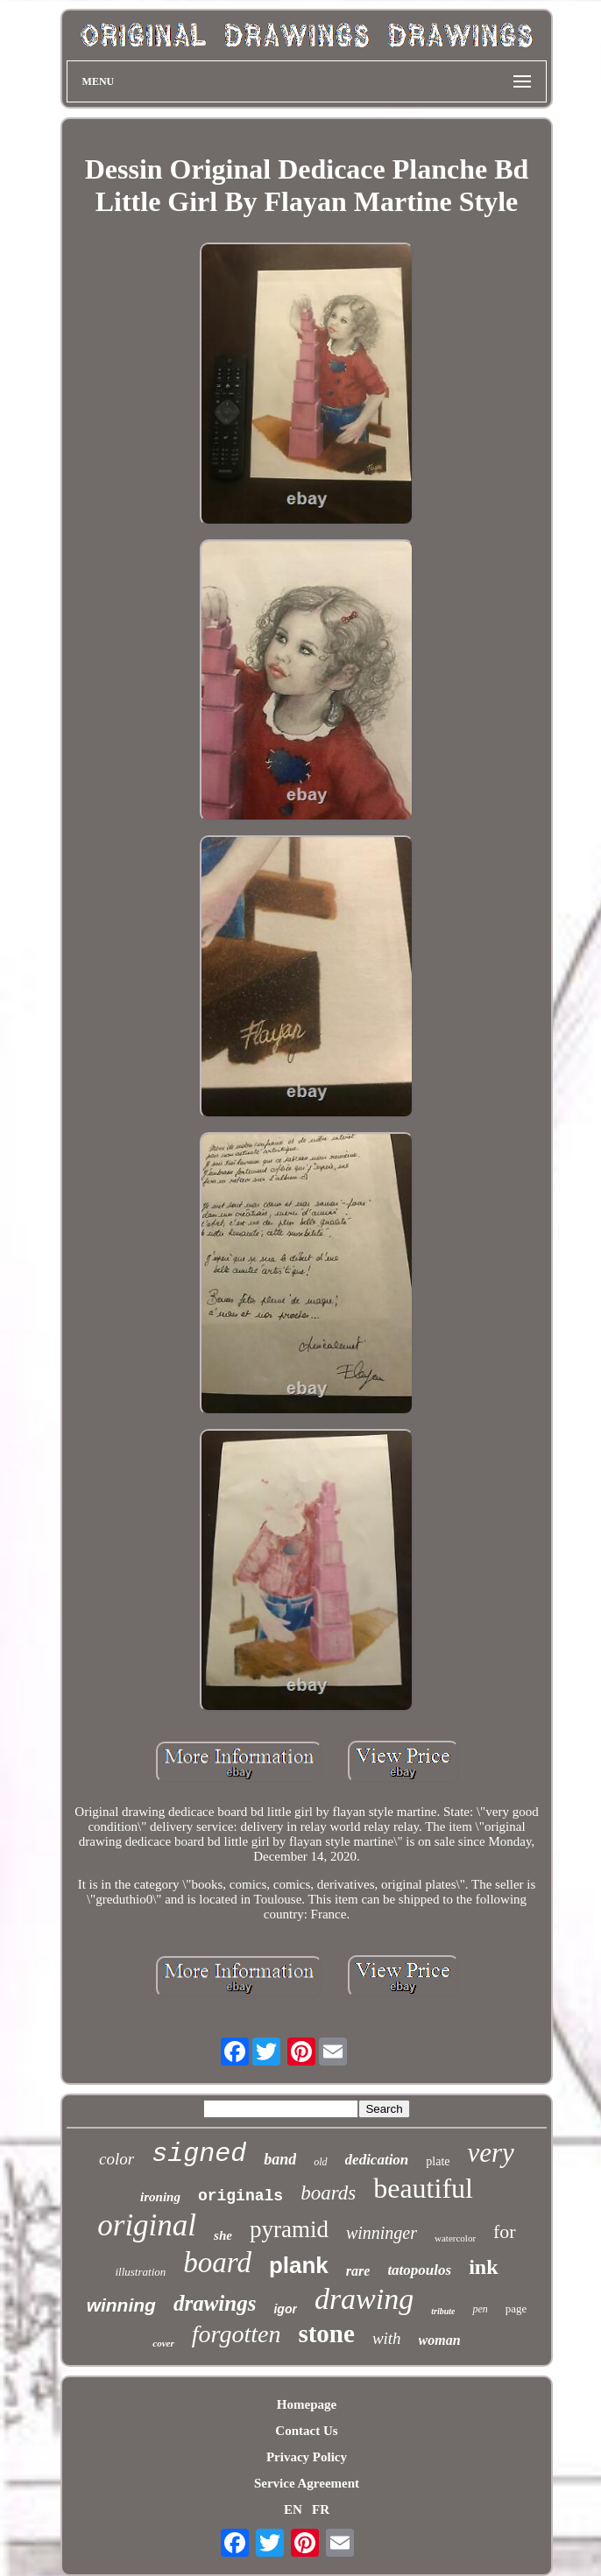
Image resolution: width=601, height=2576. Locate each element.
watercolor (455, 2238)
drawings (214, 2303)
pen (479, 2309)
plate (437, 2161)
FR (320, 2509)
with (386, 2338)
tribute (443, 2311)
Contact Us (306, 2431)
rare (358, 2270)
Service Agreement (306, 2483)
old (320, 2162)
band (280, 2159)
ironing (160, 2197)
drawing (364, 2299)
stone (326, 2333)
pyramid (289, 2229)
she (223, 2235)
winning (121, 2305)
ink (483, 2267)
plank (299, 2265)
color (116, 2159)
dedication (377, 2159)
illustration (140, 2271)
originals (240, 2196)
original (146, 2225)
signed (199, 2154)
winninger (381, 2232)
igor (284, 2309)
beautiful (423, 2188)
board (217, 2262)
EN (293, 2509)
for (504, 2231)
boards (328, 2193)
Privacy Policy (306, 2457)
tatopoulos (419, 2270)
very (491, 2152)
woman (440, 2340)
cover (162, 2343)
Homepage (306, 2404)
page (516, 2308)
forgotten (236, 2333)
